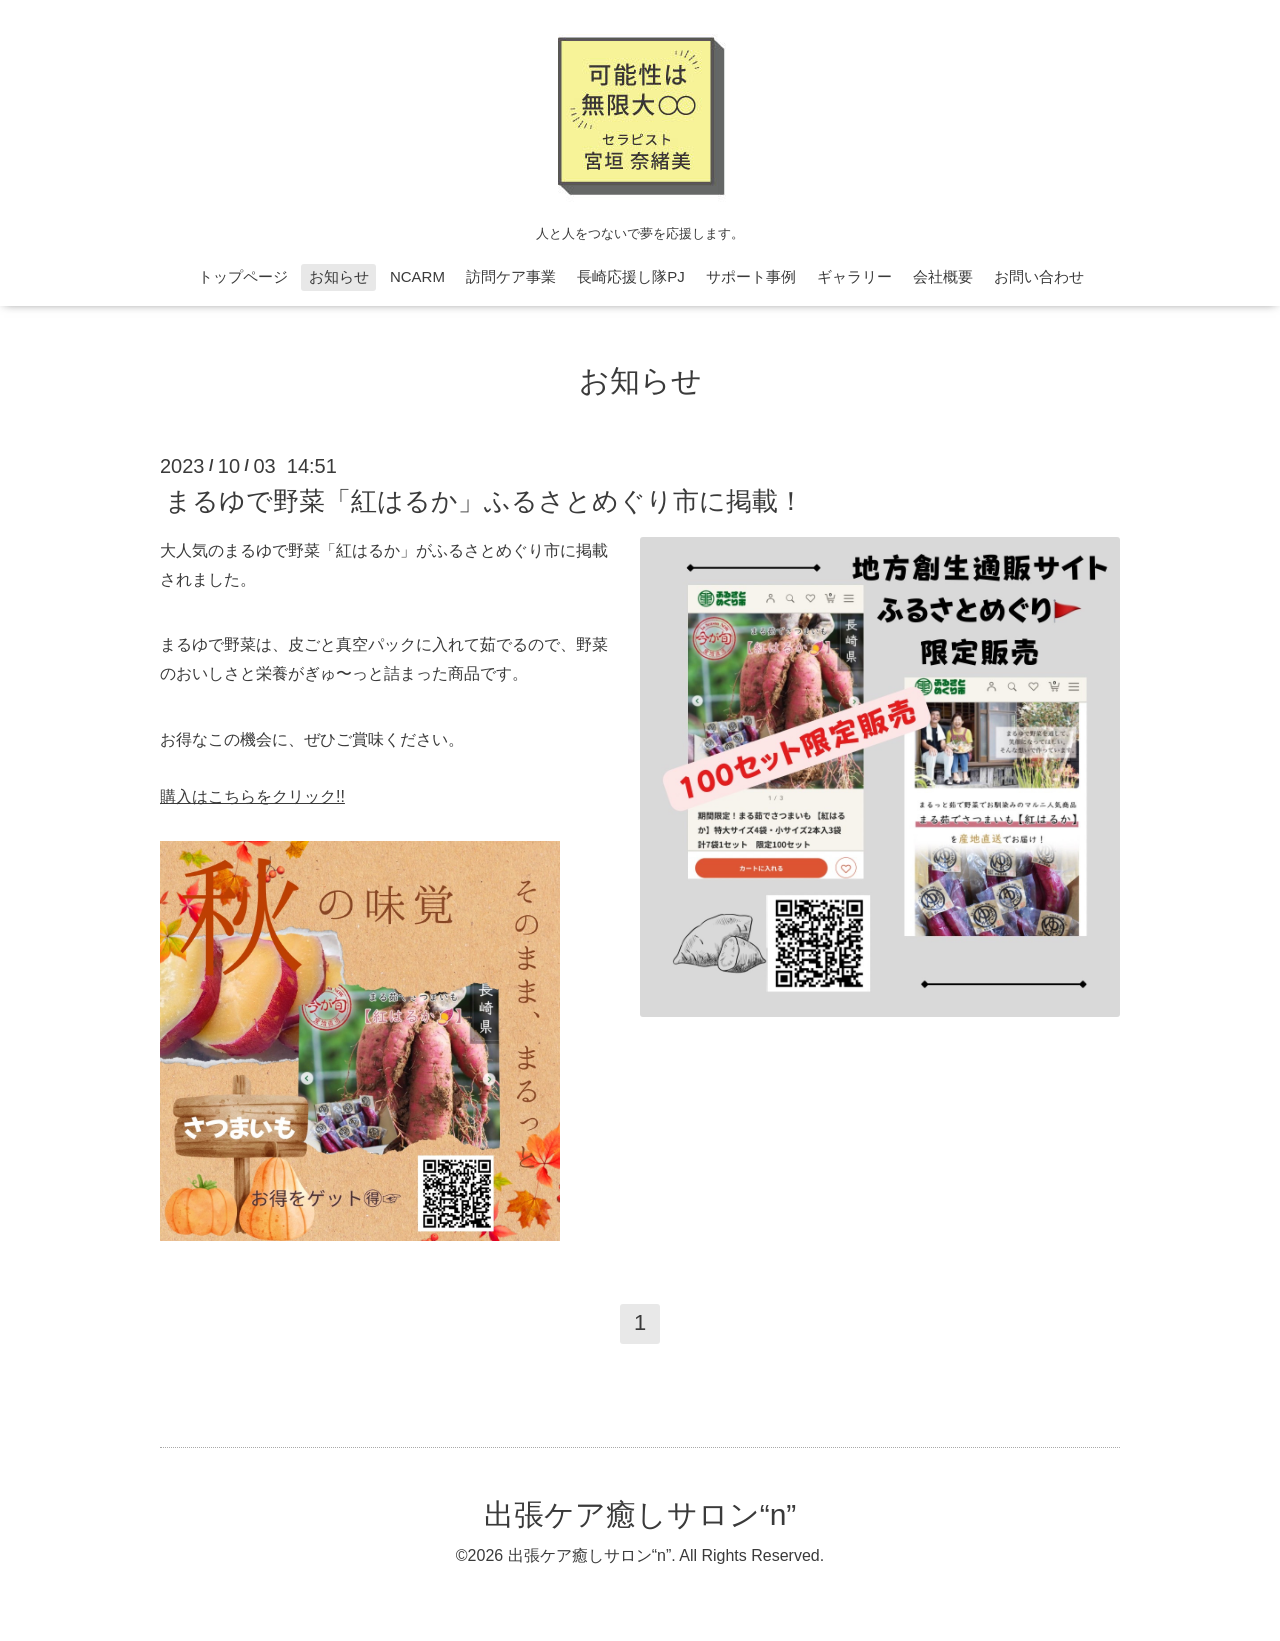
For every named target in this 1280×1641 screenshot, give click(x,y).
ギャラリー (854, 276)
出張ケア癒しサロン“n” (640, 1514)
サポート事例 (751, 276)
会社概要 (943, 276)
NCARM (417, 276)
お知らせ (339, 276)
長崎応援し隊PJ (631, 276)
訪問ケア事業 (511, 276)
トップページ (243, 276)
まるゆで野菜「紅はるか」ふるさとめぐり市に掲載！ (484, 501)
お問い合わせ (1039, 276)
